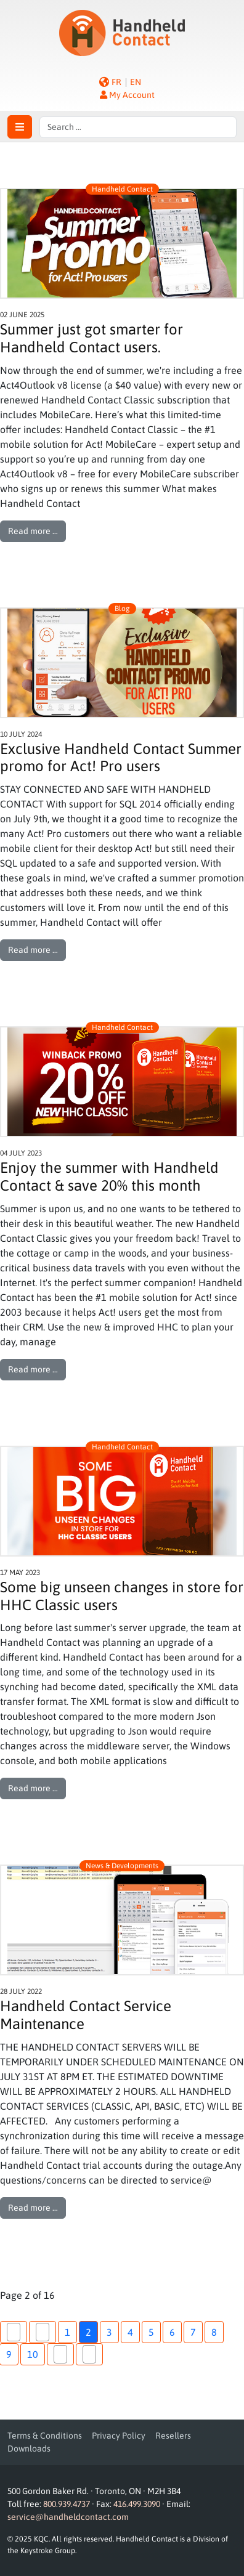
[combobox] (138, 127)
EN (135, 82)
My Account (127, 95)
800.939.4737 (66, 2504)
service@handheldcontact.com (68, 2517)
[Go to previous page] (42, 2332)
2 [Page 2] (88, 2332)
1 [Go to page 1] (67, 2332)
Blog (122, 608)
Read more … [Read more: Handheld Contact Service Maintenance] (33, 2208)
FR (116, 82)
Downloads (29, 2448)
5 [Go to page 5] (151, 2332)
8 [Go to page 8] (214, 2332)
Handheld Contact (122, 189)
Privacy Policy (118, 2435)
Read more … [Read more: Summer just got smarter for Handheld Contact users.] (33, 531)
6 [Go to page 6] (172, 2332)
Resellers (173, 2435)
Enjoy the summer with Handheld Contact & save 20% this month (109, 1176)
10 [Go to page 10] (32, 2354)
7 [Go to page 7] (193, 2332)
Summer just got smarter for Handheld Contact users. (91, 338)
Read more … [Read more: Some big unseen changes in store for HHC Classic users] (33, 1788)
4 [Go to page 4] (130, 2332)
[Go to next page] (60, 2354)
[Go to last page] (89, 2354)
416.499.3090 (136, 2504)
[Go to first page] (13, 2332)
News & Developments (122, 1865)
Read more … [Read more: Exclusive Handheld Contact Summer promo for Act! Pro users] (33, 950)
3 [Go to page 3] (109, 2332)
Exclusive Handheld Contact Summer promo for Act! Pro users (121, 757)
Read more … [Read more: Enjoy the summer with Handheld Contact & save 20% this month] (33, 1369)
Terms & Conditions (44, 2435)
